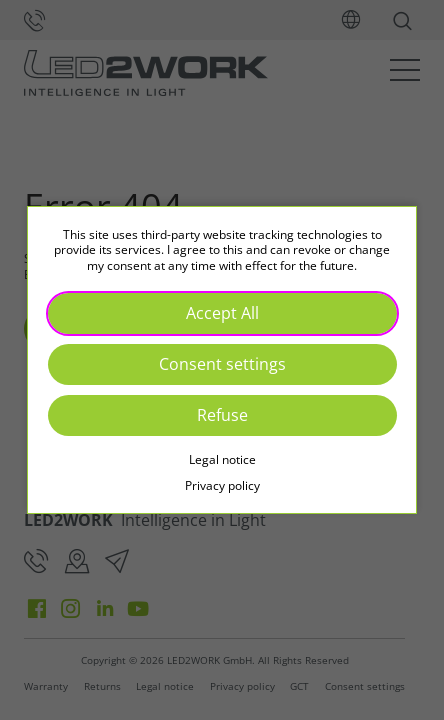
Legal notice (222, 459)
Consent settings (222, 364)
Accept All (222, 313)
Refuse (222, 415)
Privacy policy (222, 485)
